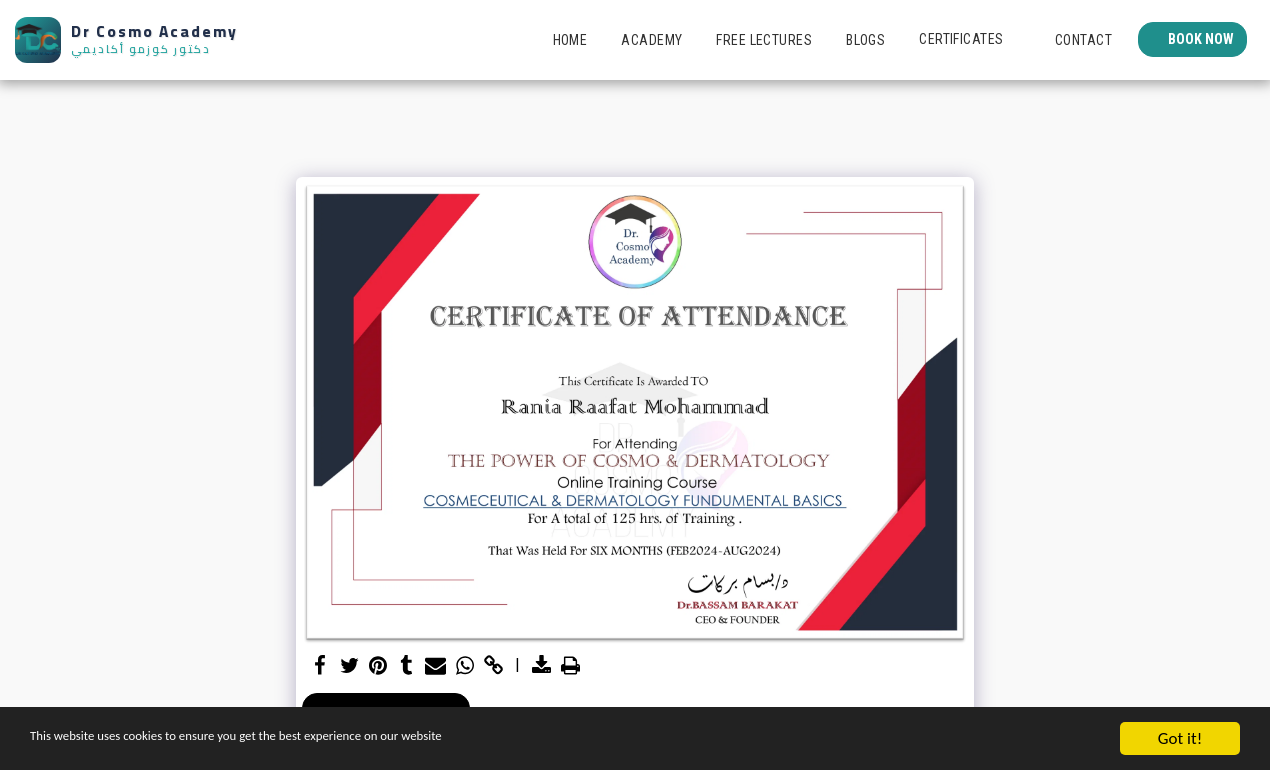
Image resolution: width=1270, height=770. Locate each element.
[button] (970, 39)
